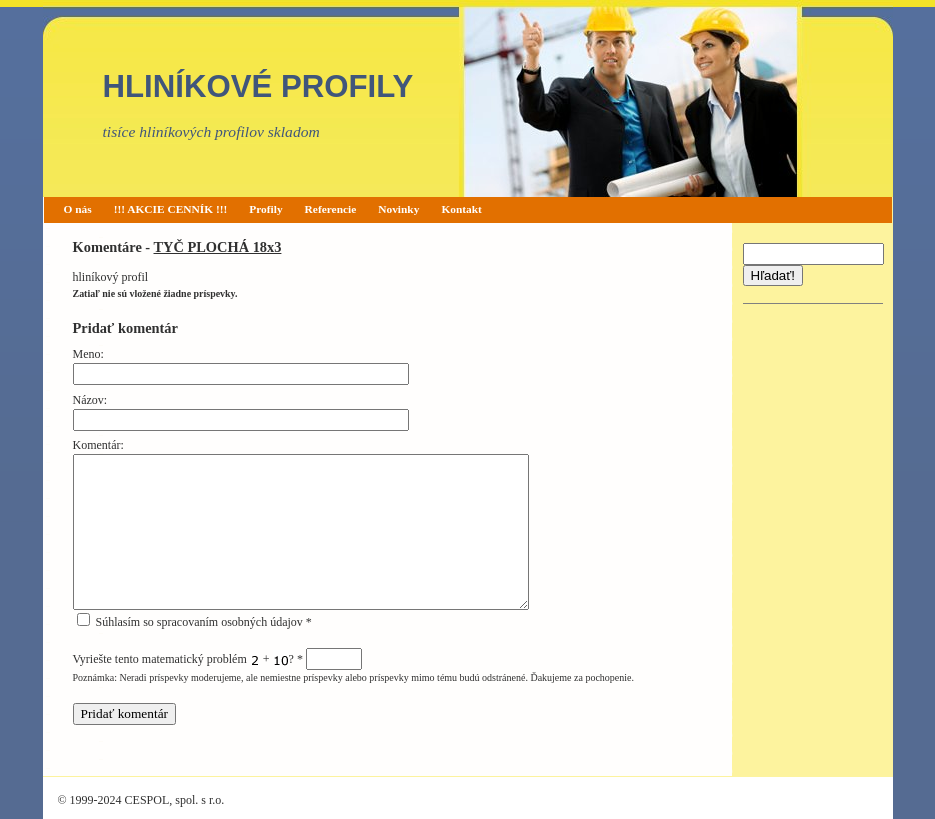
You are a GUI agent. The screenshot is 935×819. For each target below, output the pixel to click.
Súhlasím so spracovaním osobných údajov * (194, 622)
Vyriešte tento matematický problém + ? (217, 659)
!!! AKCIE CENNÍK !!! (171, 209)
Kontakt (461, 209)
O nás (78, 209)
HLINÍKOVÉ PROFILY (258, 86)
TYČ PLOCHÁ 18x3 (218, 247)
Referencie (331, 209)
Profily (265, 209)
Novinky (398, 209)
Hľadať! (773, 275)
